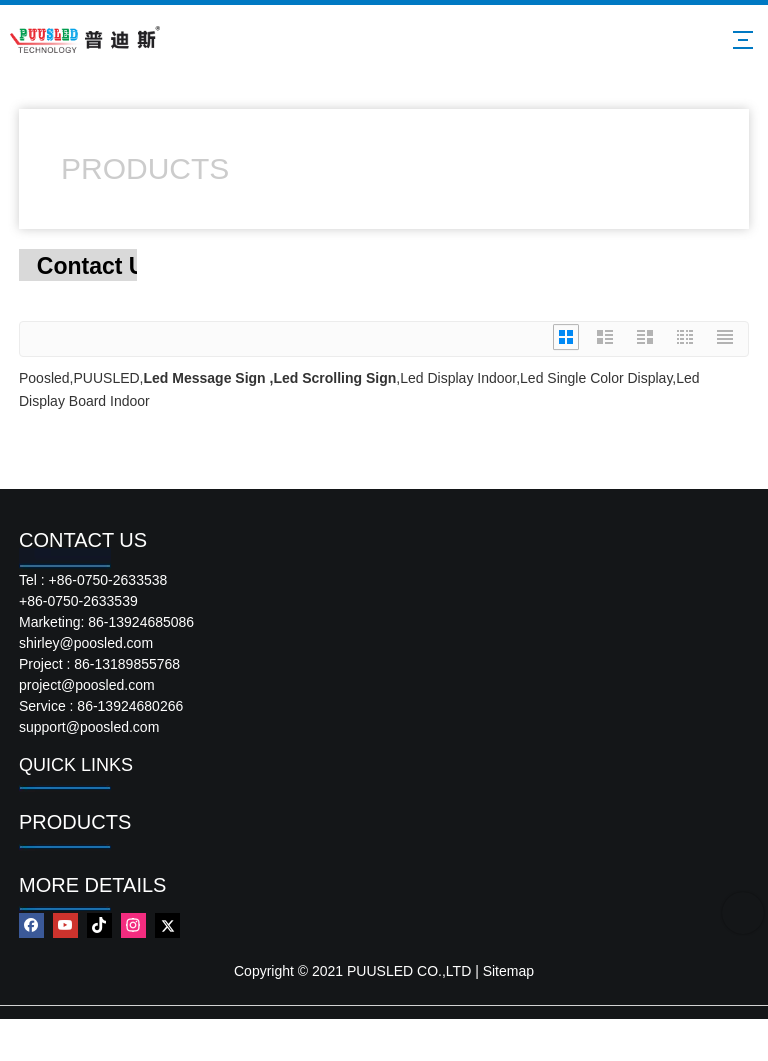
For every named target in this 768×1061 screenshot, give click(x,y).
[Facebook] (31, 925)
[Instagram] (133, 925)
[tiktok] (99, 925)
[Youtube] (65, 925)
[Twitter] (167, 925)
